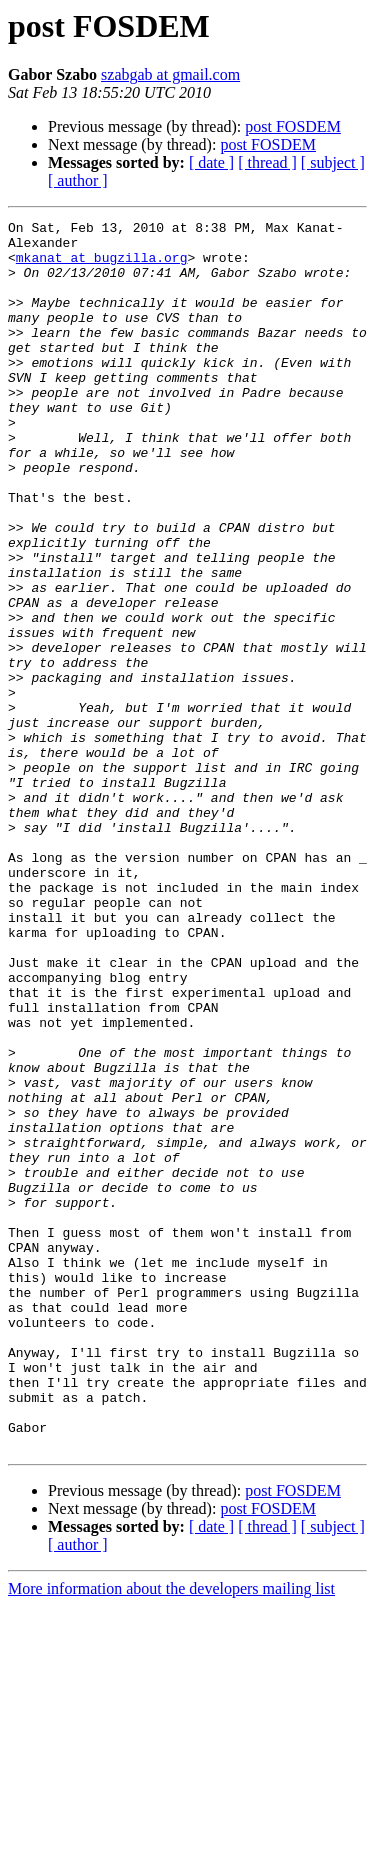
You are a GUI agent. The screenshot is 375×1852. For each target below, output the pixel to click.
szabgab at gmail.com (170, 74)
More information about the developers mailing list (171, 1834)
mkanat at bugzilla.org (102, 266)
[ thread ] (267, 162)
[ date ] (211, 162)
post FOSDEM (293, 126)
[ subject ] (333, 162)
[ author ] (78, 180)
